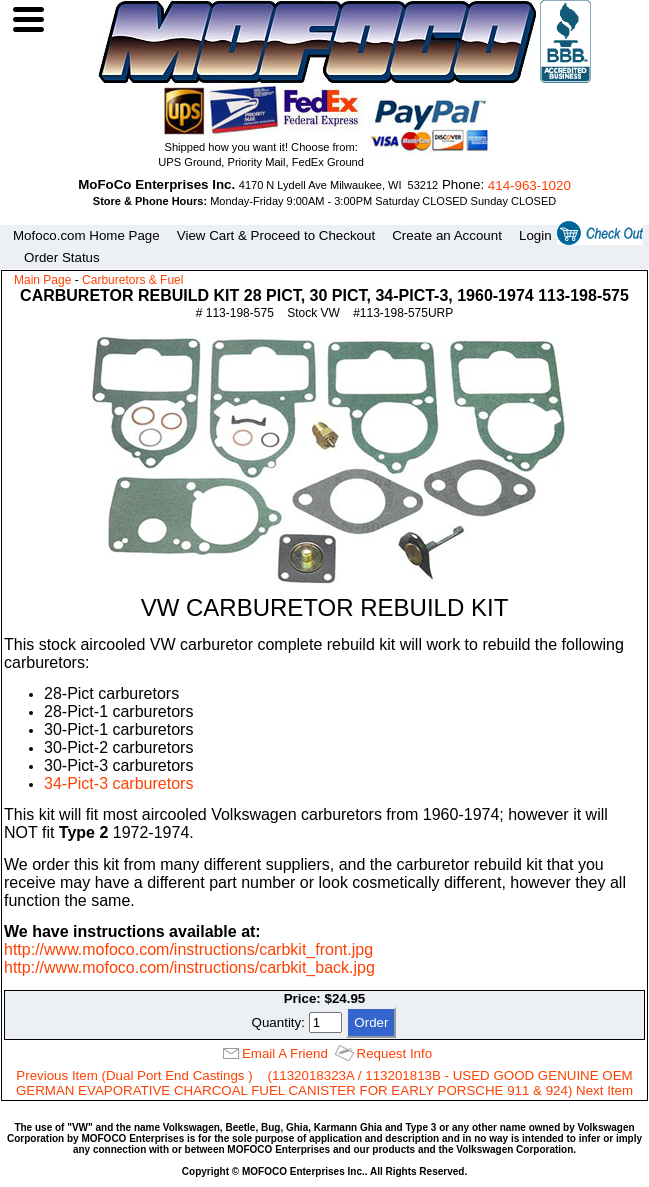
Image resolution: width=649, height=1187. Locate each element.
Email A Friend (285, 1053)
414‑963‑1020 (529, 185)
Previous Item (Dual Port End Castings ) (134, 1075)
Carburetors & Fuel (132, 280)
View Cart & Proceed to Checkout (276, 235)
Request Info (395, 1053)
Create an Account (447, 235)
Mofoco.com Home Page (86, 235)
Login (535, 235)
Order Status (62, 257)
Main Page (42, 280)
